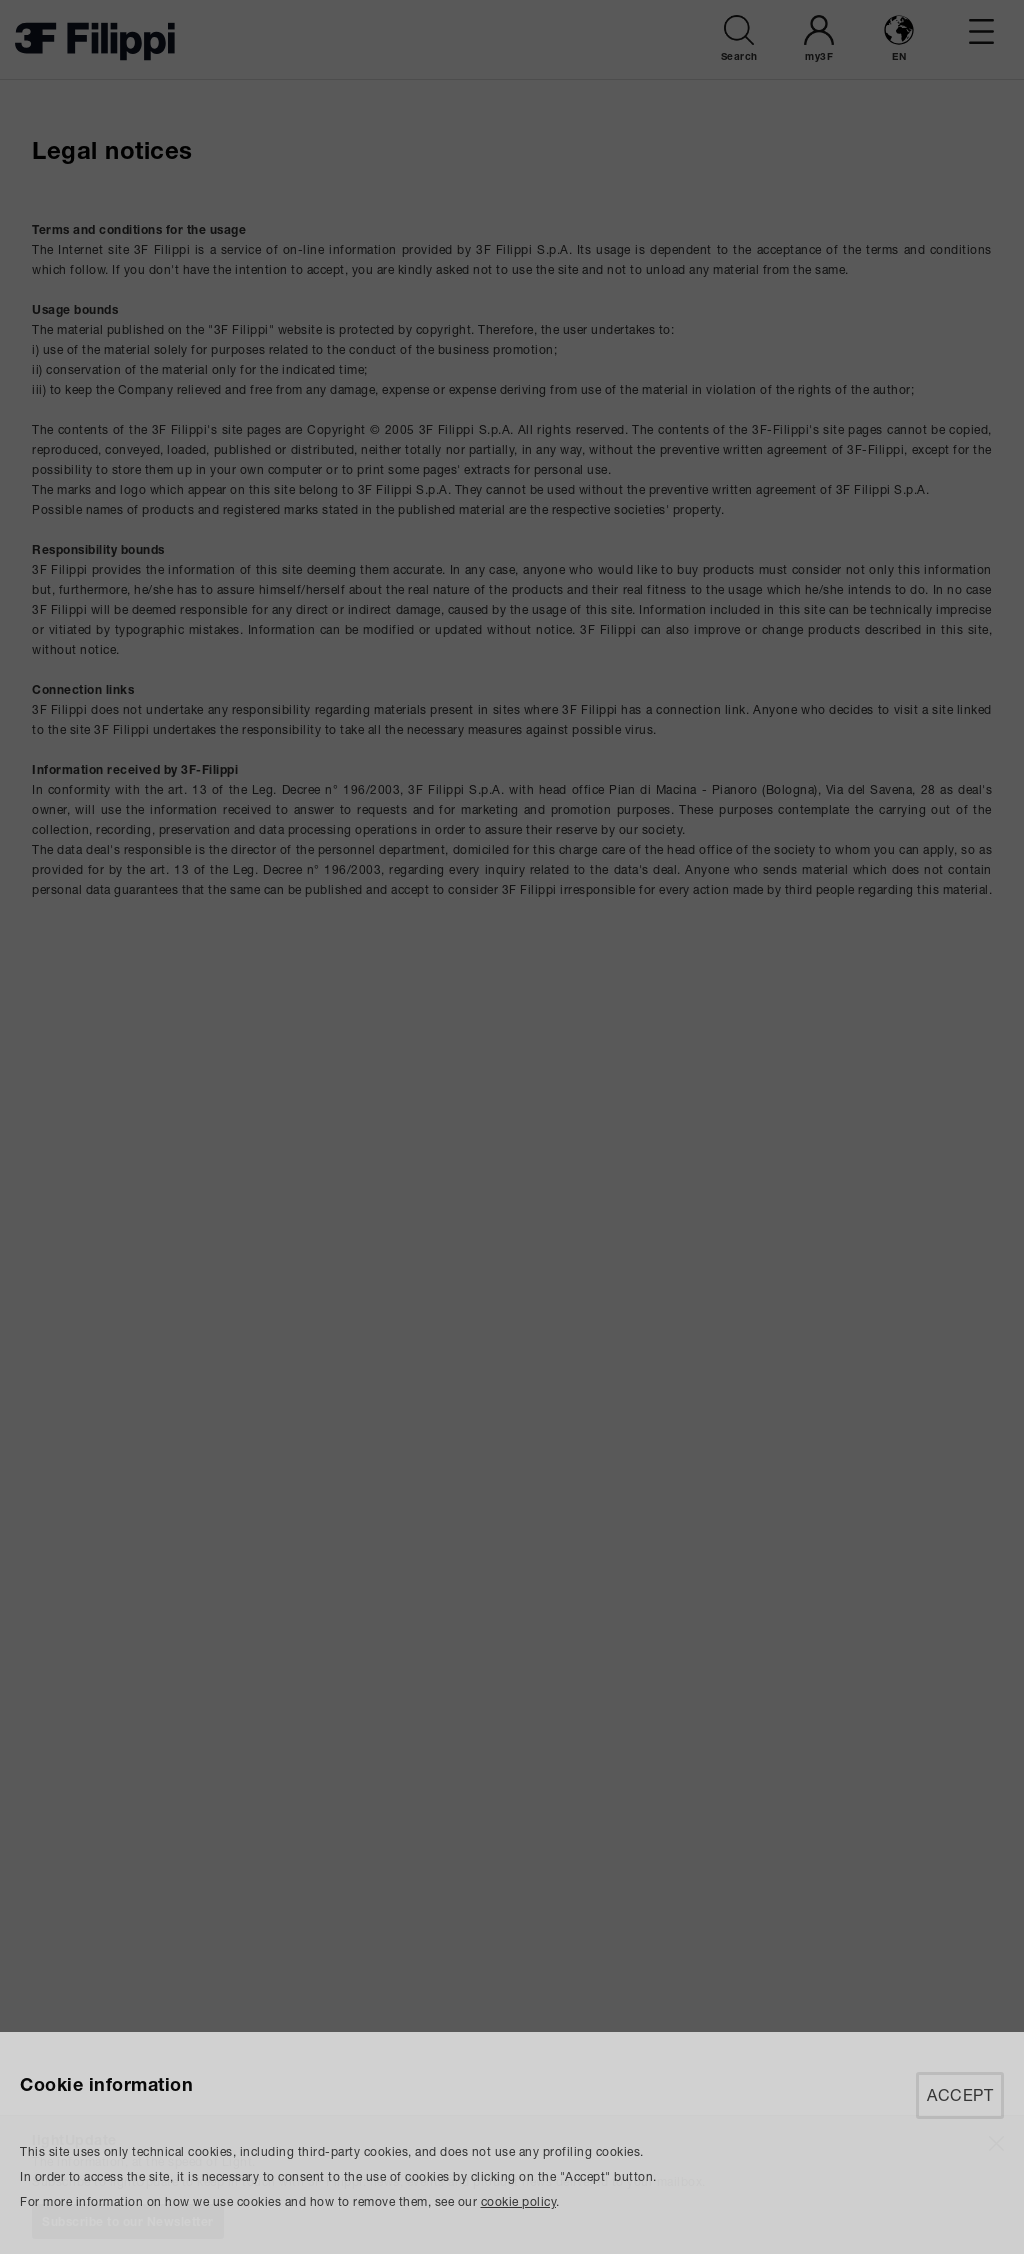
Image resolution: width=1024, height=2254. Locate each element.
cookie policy (519, 2201)
